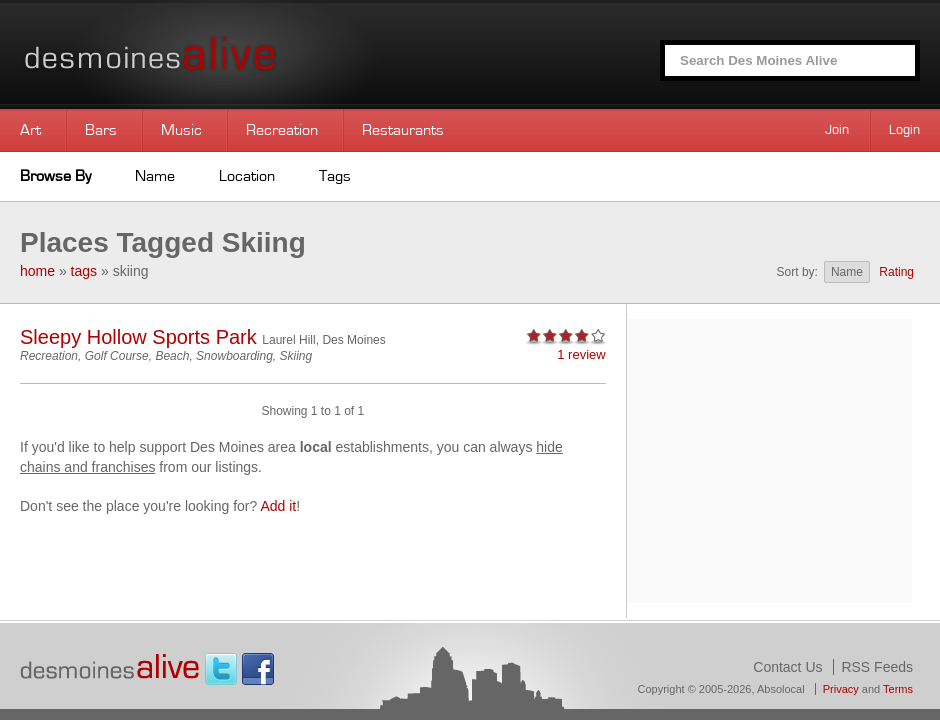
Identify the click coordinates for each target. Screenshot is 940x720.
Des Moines (353, 340)
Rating (896, 272)
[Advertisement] (769, 459)
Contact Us (787, 667)
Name (155, 176)
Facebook (258, 669)
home (37, 271)
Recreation (282, 130)
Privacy (841, 689)
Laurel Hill (288, 340)
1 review (581, 354)
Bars (101, 130)
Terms (898, 689)
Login (904, 130)
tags (84, 271)
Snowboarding (234, 356)
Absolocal (781, 689)
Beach (172, 356)
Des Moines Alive (220, 54)
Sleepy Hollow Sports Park (138, 337)
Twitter (221, 669)
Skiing (296, 356)
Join (837, 130)
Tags (335, 176)
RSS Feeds (877, 667)
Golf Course (117, 356)
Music (181, 130)
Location (247, 176)
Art (30, 130)
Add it (278, 506)
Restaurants (403, 130)
